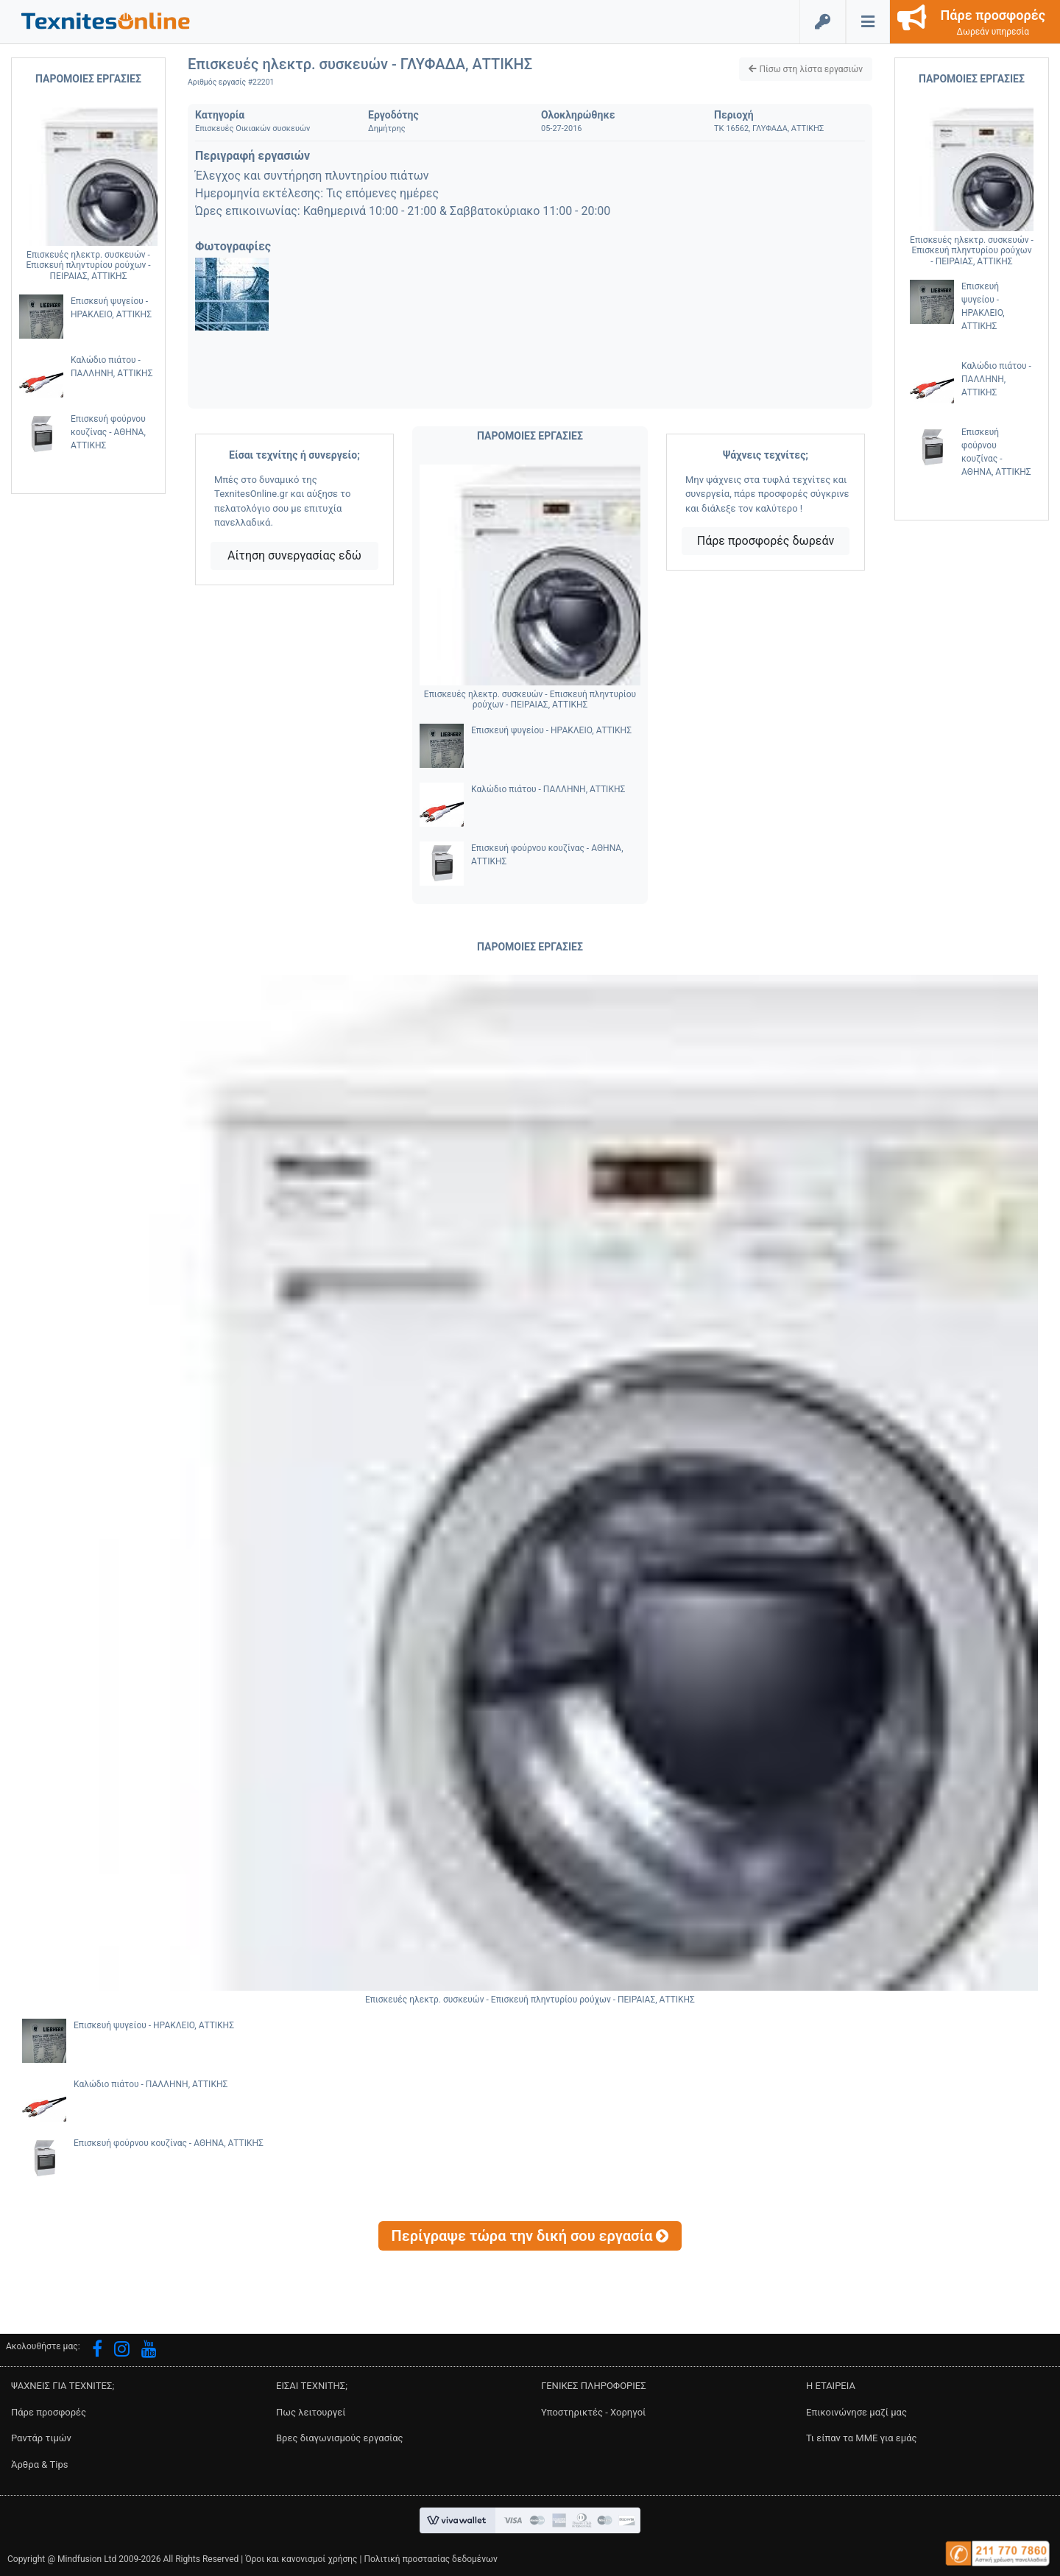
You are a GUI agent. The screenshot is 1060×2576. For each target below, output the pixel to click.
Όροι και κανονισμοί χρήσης (301, 2559)
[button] (105, 20)
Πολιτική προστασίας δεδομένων (430, 2559)
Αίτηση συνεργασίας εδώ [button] (294, 555)
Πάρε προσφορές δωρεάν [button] (765, 541)
